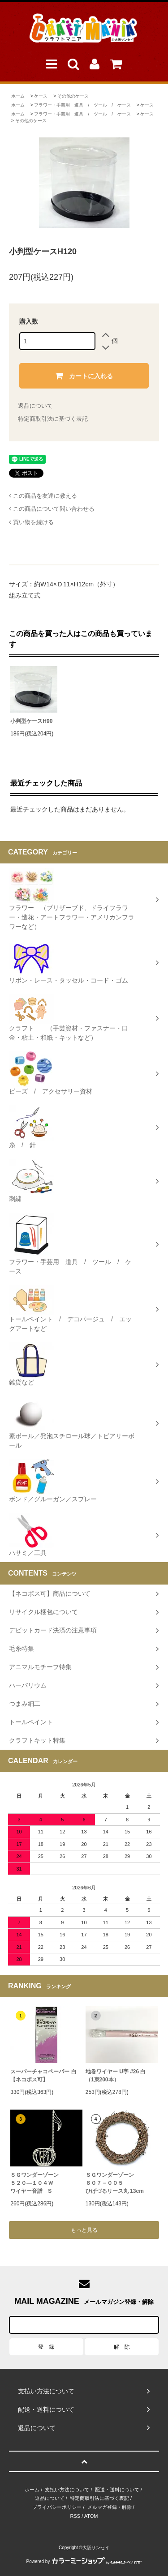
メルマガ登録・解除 (109, 2507)
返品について (35, 405)
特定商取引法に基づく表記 (53, 418)
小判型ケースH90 (31, 721)
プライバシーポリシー (57, 2507)
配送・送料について (117, 2489)
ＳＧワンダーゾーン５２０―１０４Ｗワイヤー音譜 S (34, 2183)
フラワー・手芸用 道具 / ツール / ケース (82, 105)
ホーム (18, 96)
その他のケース (73, 96)
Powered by (84, 2561)
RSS (75, 2516)
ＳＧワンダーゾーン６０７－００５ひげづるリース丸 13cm (115, 2183)
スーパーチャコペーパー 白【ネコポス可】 (43, 2075)
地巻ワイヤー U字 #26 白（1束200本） (116, 2075)
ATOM (91, 2516)
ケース (40, 96)
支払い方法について (67, 2489)
